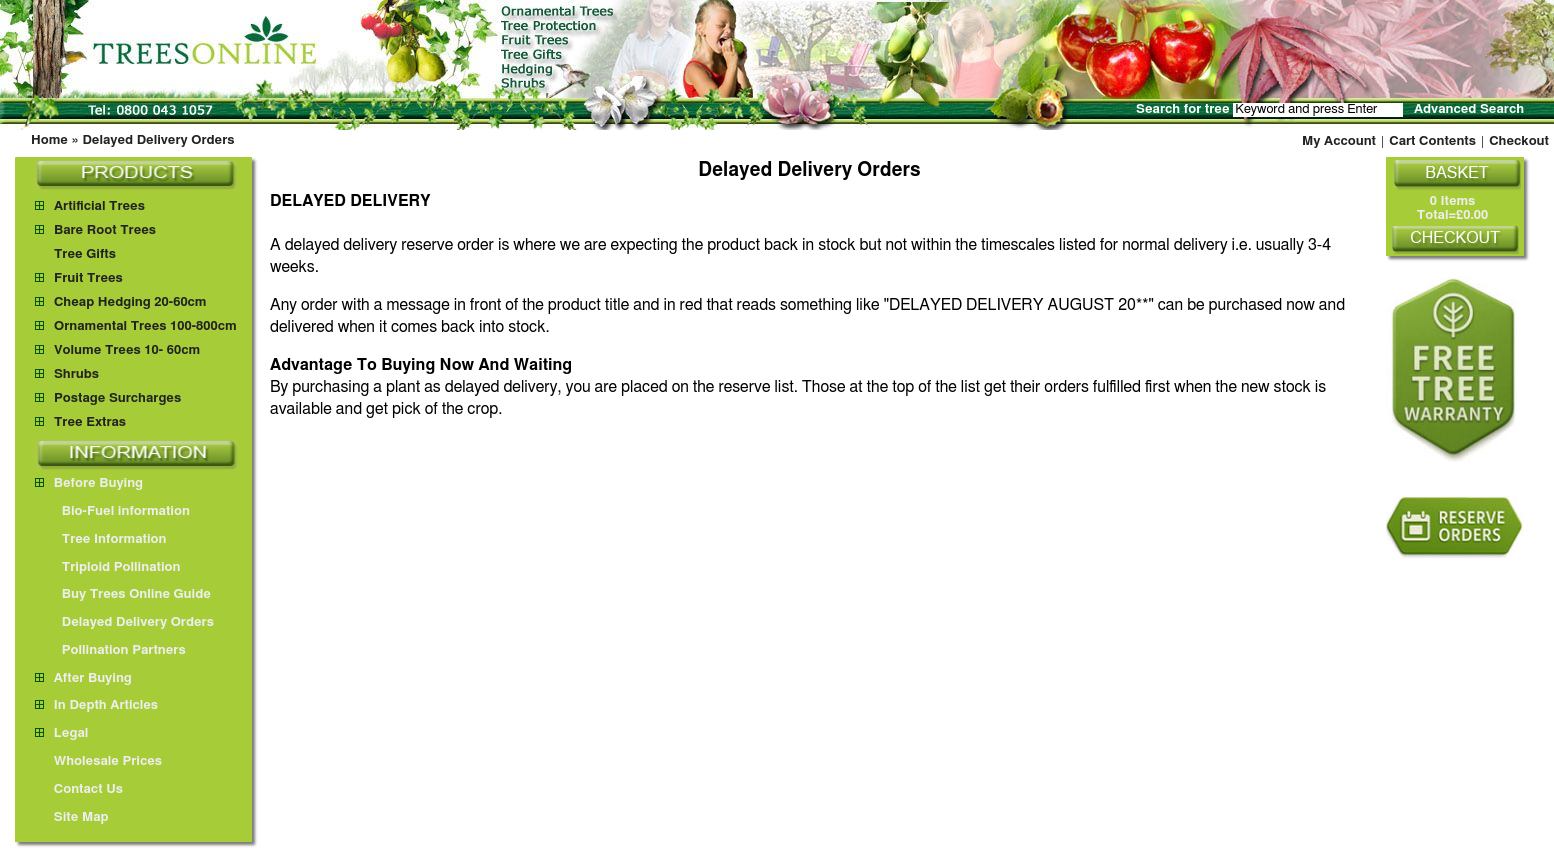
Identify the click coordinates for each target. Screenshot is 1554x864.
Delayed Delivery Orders (158, 140)
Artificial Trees (99, 206)
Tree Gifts (85, 254)
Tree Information (105, 539)
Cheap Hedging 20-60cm (130, 302)
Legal (61, 733)
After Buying (83, 678)
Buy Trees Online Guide (127, 594)
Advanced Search (1469, 109)
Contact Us (79, 789)
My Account (1339, 141)
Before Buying (89, 483)
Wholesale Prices (98, 761)
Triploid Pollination (112, 567)
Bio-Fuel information (116, 511)
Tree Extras (90, 422)
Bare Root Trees (105, 230)
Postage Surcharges (117, 398)
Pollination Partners (114, 650)
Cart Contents (1432, 141)
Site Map (72, 817)
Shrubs (76, 374)
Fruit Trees (88, 278)
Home (49, 140)
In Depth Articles (96, 705)
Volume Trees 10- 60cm (127, 350)
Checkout (1519, 141)
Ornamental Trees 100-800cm (145, 326)
